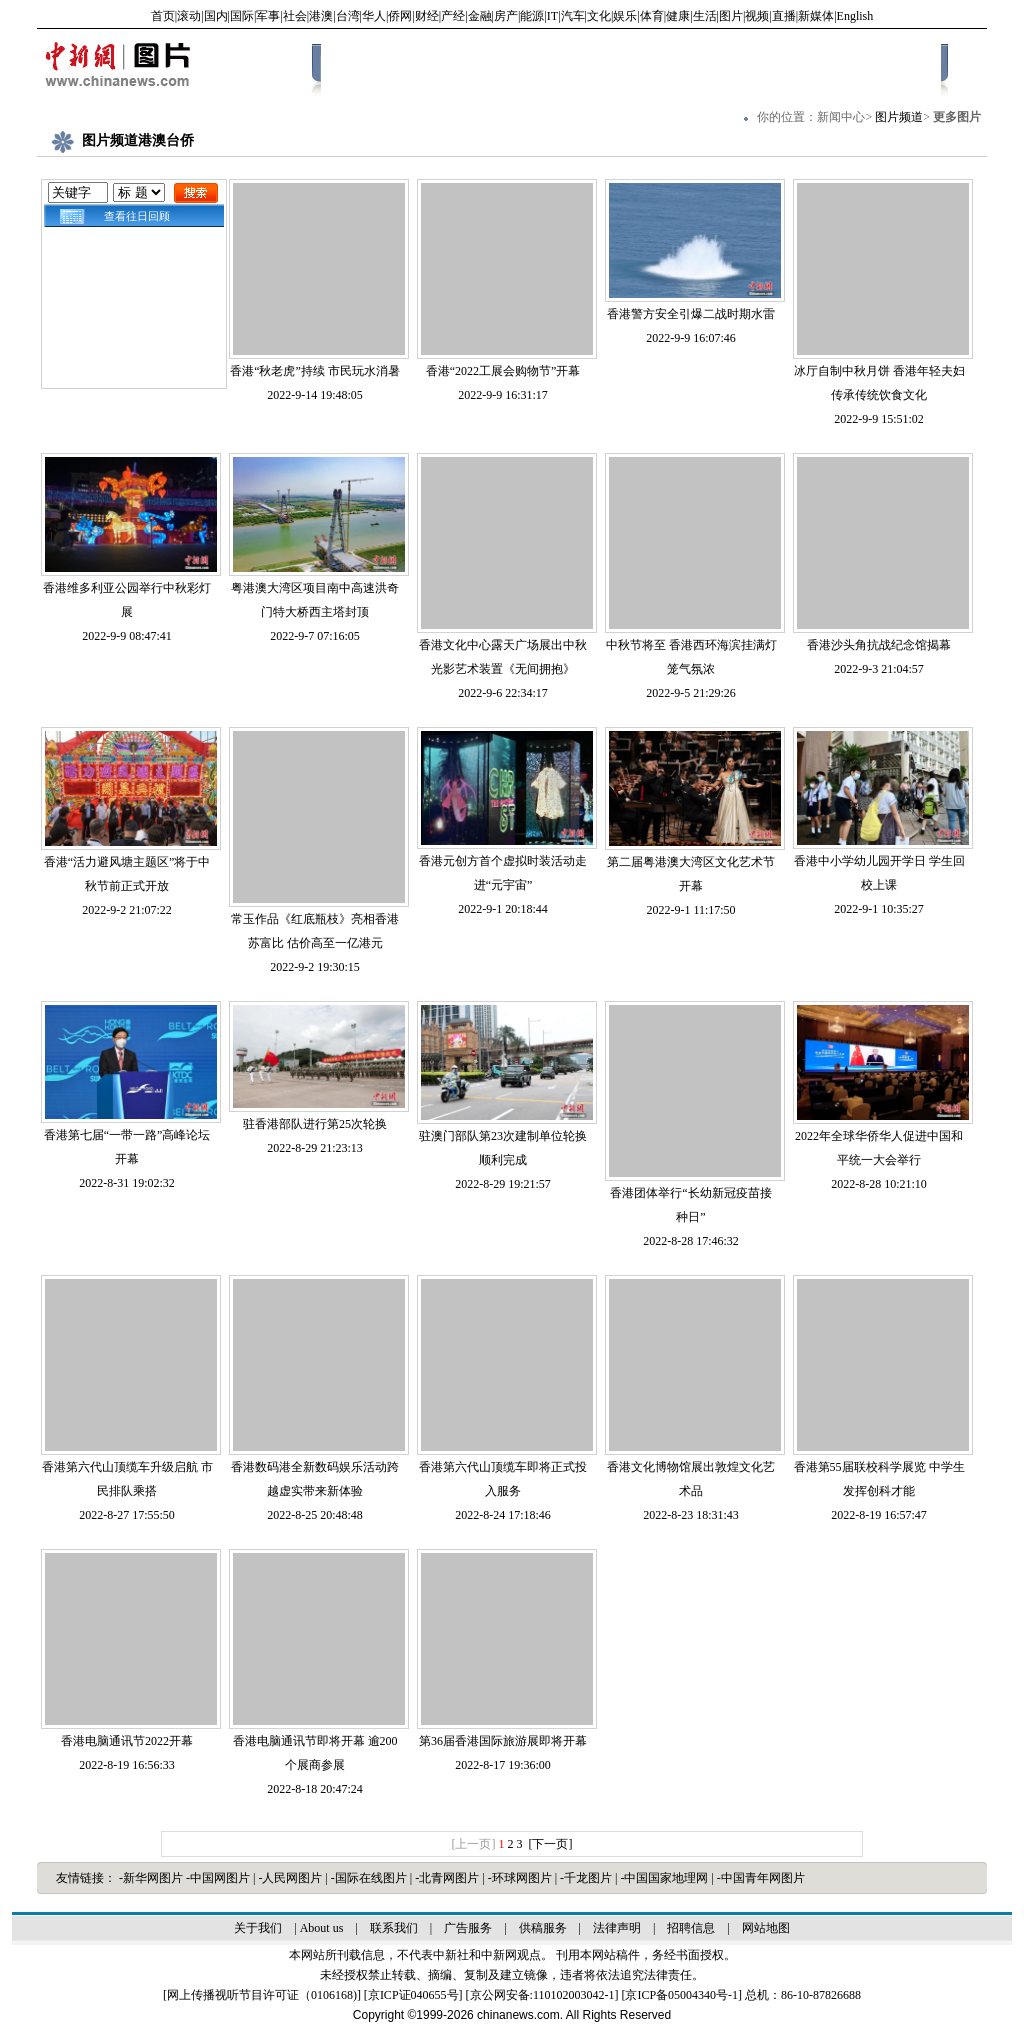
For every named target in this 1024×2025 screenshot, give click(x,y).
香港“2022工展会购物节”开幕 (503, 371)
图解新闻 (908, 67)
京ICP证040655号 (413, 1995)
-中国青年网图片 (761, 1878)
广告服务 (468, 1928)
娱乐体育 (701, 67)
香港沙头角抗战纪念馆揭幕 (879, 645)
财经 (427, 16)
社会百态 (563, 67)
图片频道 (899, 117)
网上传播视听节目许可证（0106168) (262, 1995)
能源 (532, 16)
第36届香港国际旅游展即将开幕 (503, 1741)
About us (322, 1928)
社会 (295, 16)
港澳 (321, 16)
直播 (784, 16)
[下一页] (551, 1844)
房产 (506, 16)
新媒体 (816, 16)
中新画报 (356, 67)
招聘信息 (691, 1928)
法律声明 (617, 1928)
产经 (453, 16)
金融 (480, 16)
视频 (757, 16)
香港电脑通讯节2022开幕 (127, 1741)
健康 (678, 16)
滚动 (189, 16)
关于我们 (258, 1928)
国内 (216, 16)
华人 (374, 16)
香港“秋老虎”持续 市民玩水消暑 (315, 371)
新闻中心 (841, 117)
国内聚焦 (494, 67)
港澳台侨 (839, 67)
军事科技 (770, 67)
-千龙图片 (587, 1878)
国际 (242, 16)
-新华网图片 (152, 1878)
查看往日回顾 (134, 216)
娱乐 (625, 16)
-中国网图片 (219, 1878)
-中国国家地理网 (665, 1878)
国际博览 (632, 67)
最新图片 (425, 67)
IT (552, 16)
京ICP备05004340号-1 (681, 1995)
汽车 (573, 16)
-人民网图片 (291, 1878)
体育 (652, 16)
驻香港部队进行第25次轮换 (315, 1124)
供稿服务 (543, 1928)
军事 (268, 16)
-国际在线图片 (370, 1878)
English (855, 16)
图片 (731, 16)
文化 (599, 16)
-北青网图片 (448, 1878)
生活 (705, 16)
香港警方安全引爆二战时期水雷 (691, 314)
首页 (163, 16)
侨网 (400, 16)
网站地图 (766, 1928)
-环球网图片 (521, 1878)
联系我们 (394, 1928)
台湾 (348, 16)
